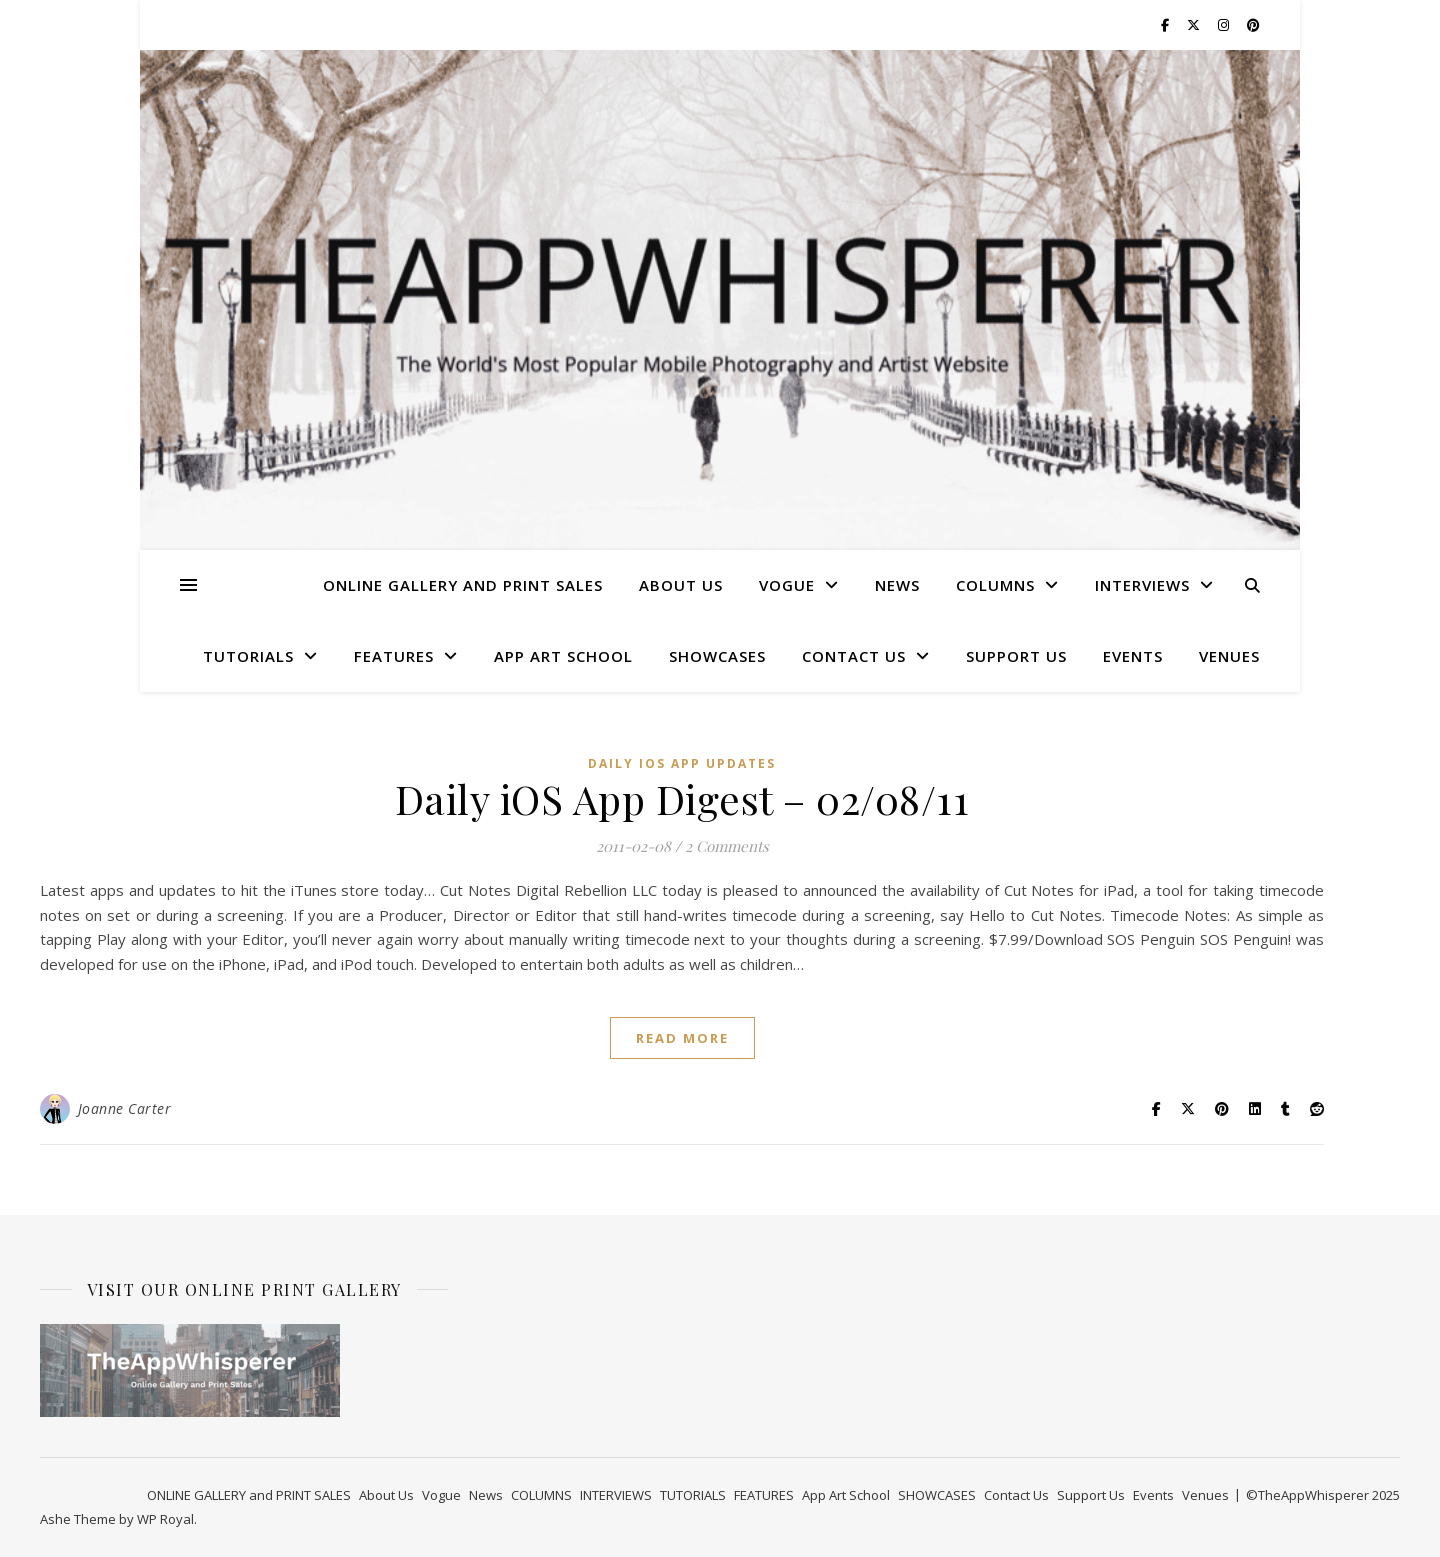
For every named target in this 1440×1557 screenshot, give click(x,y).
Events (1133, 656)
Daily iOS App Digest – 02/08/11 (682, 798)
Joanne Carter (125, 1108)
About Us (681, 585)
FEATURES (394, 656)
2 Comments (727, 846)
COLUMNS (995, 585)
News (897, 585)
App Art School (563, 656)
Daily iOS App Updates (682, 763)
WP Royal (165, 1519)
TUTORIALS (248, 656)
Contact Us (854, 656)
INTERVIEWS (1142, 585)
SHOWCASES (717, 656)
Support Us (1016, 656)
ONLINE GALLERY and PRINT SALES (463, 585)
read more (682, 1038)
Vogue (787, 585)
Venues (1229, 656)
